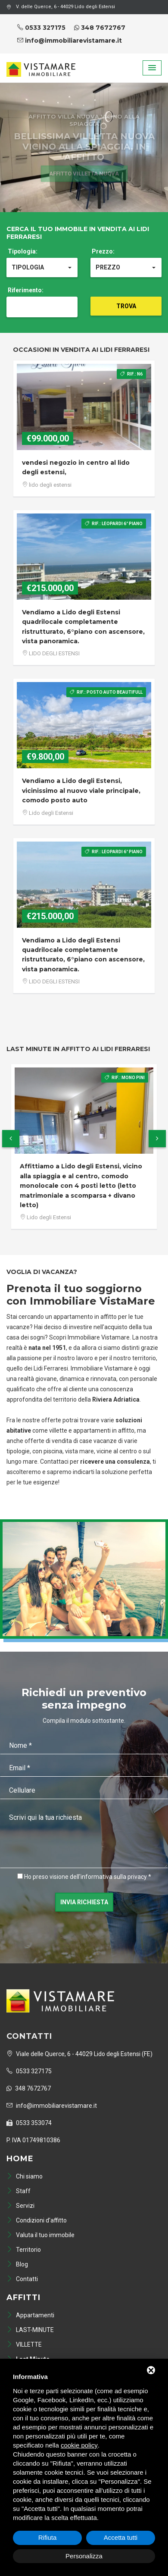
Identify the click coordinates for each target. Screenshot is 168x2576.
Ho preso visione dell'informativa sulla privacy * (87, 1876)
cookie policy (79, 2445)
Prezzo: (103, 251)
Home (20, 2158)
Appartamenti (30, 2315)
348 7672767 (99, 27)
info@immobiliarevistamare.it (69, 40)
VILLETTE (24, 2344)
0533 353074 (29, 2122)
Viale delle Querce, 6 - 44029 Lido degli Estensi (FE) (79, 2053)
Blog (17, 2264)
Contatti (22, 2279)
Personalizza (84, 2556)
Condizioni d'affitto (36, 2220)
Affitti (23, 2297)
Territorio (23, 2249)
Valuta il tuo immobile (40, 2235)
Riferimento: (26, 290)
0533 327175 (41, 27)
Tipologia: (22, 251)
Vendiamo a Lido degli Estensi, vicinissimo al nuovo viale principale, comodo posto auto (81, 790)
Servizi (20, 2205)
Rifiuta (47, 2537)
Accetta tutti (120, 2537)
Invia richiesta (84, 1902)
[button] (152, 67)
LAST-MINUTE (30, 2329)
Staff (18, 2191)
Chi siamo (24, 2176)
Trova (126, 306)
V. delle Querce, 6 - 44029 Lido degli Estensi (60, 6)
